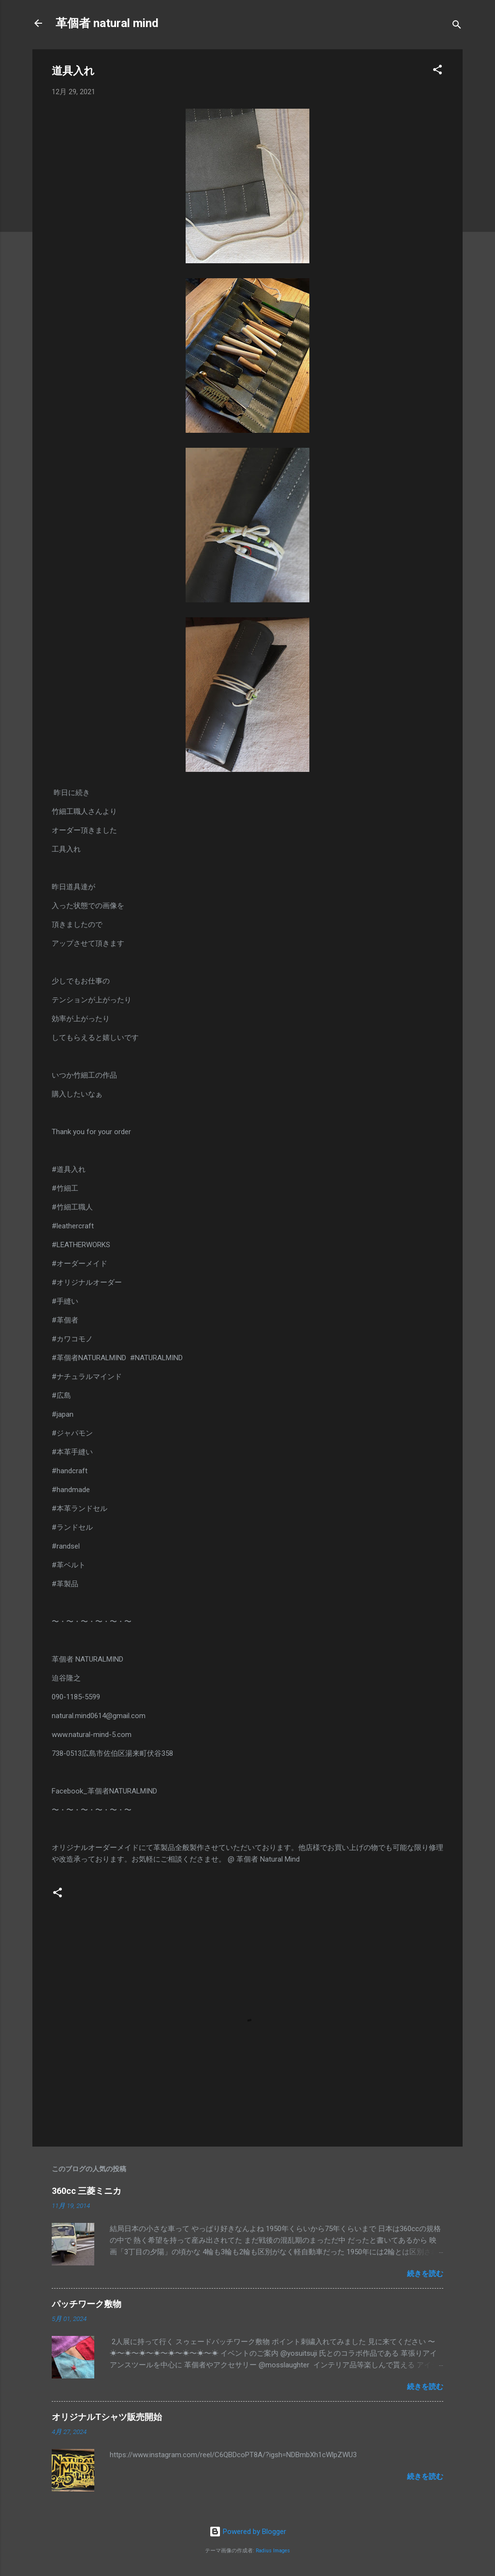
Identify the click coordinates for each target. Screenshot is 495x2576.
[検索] (457, 26)
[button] (437, 71)
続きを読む (425, 2273)
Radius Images (273, 2551)
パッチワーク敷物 (86, 2304)
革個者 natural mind (107, 23)
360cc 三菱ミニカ (91, 2191)
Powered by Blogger (247, 2531)
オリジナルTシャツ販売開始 (107, 2417)
